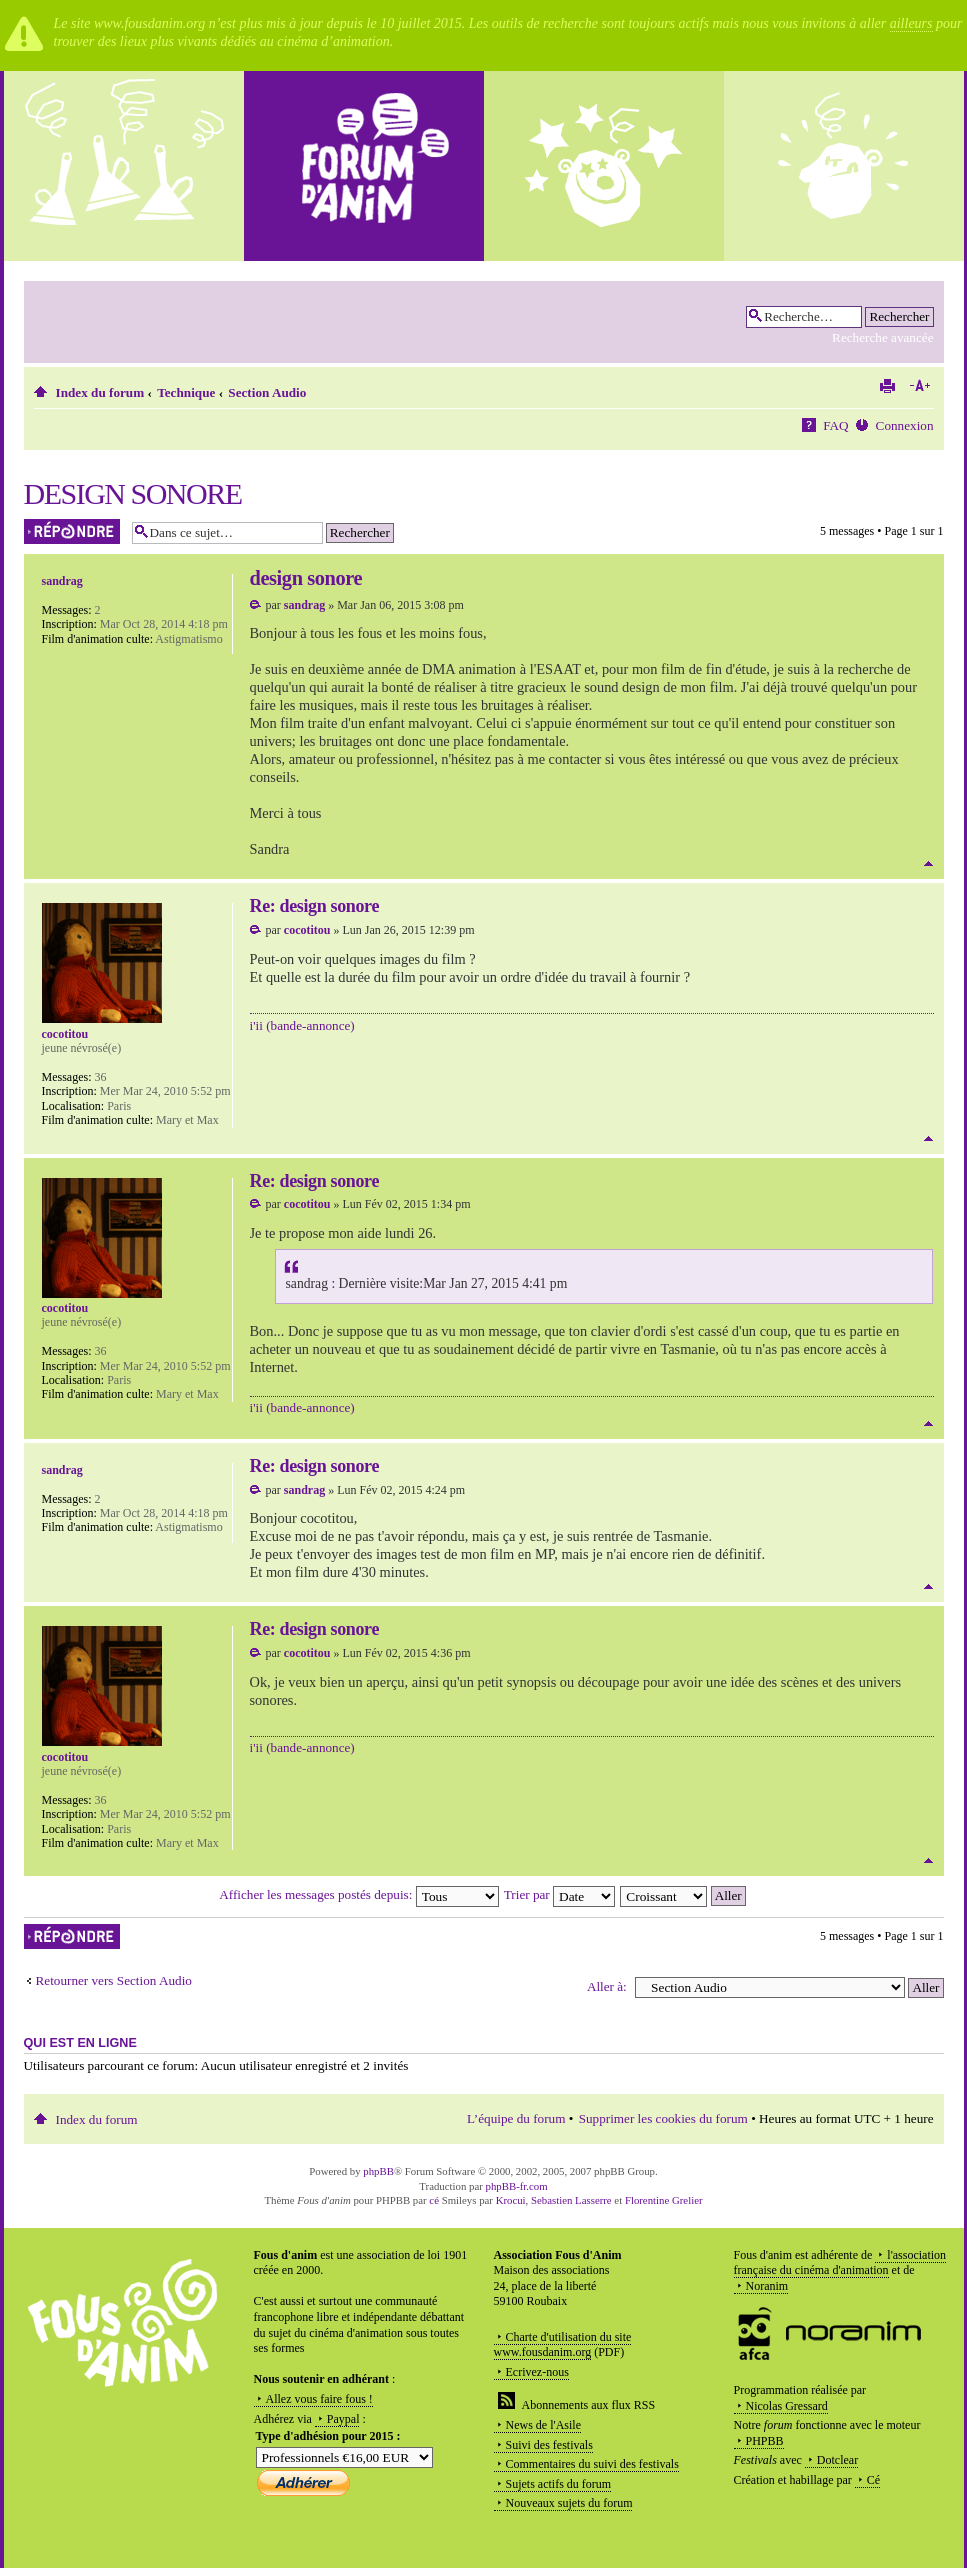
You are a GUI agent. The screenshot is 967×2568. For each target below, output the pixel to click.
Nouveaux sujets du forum (569, 2503)
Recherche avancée (882, 337)
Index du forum (100, 392)
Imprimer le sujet (887, 386)
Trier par (559, 1894)
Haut (928, 863)
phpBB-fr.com (517, 2186)
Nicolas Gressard (787, 2406)
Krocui (511, 2200)
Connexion (905, 425)
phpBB (378, 2171)
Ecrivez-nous (537, 2372)
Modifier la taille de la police (919, 386)
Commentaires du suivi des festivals (592, 2464)
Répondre (73, 531)
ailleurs (911, 23)
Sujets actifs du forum (559, 2484)
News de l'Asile (543, 2425)
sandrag (304, 605)
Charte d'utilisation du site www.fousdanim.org (563, 2345)
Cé (873, 2480)
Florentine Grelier (664, 2200)
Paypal (343, 2419)
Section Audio (267, 392)
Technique (186, 392)
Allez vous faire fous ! (319, 2399)
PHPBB (765, 2441)
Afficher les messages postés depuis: (358, 1894)
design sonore (133, 493)
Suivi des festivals (549, 2445)
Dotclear (837, 2460)
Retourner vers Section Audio (114, 1980)
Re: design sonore (315, 906)
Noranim (767, 2286)
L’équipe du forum (516, 2118)
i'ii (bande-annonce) (302, 1025)
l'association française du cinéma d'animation (840, 2263)
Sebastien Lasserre (571, 2200)
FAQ (835, 425)
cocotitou (307, 930)
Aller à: (607, 1986)
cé (434, 2200)
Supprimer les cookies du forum (663, 2118)
